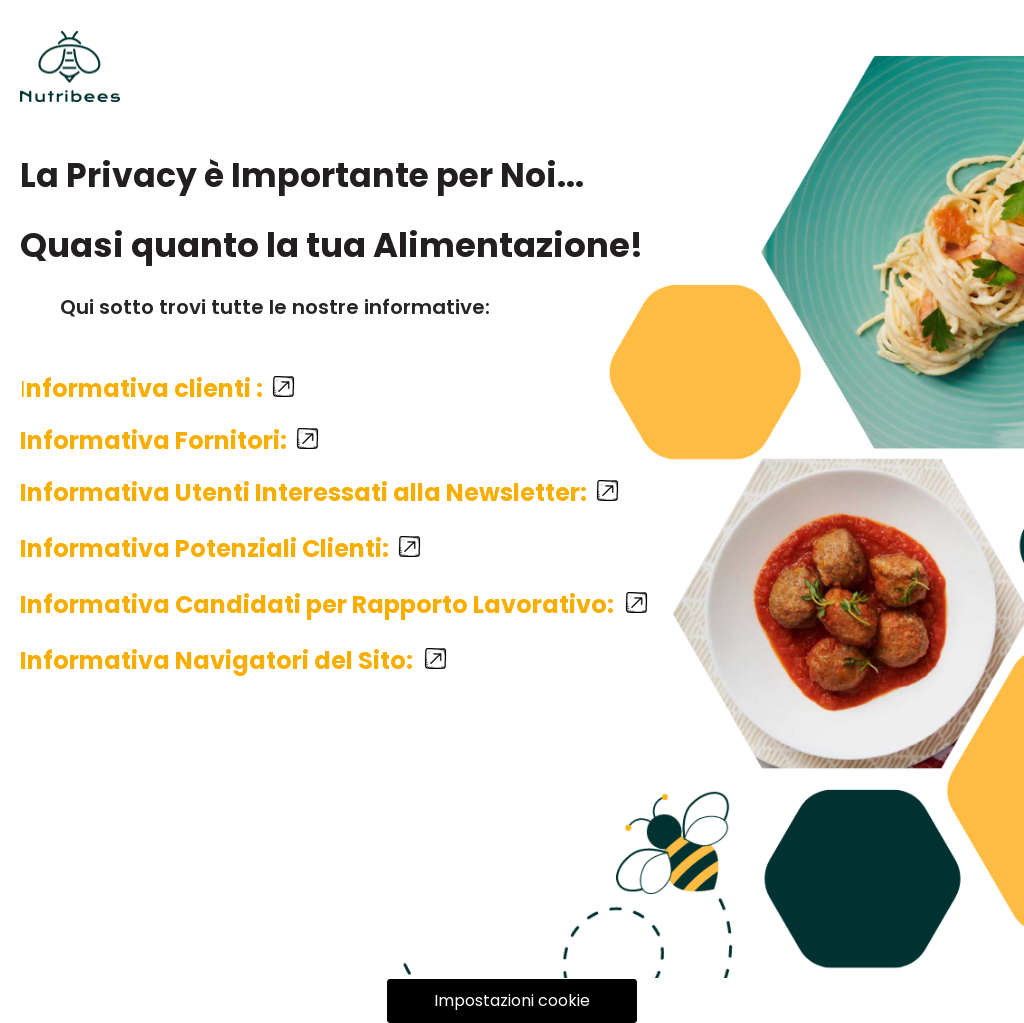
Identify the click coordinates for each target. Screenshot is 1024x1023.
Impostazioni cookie (512, 1000)
